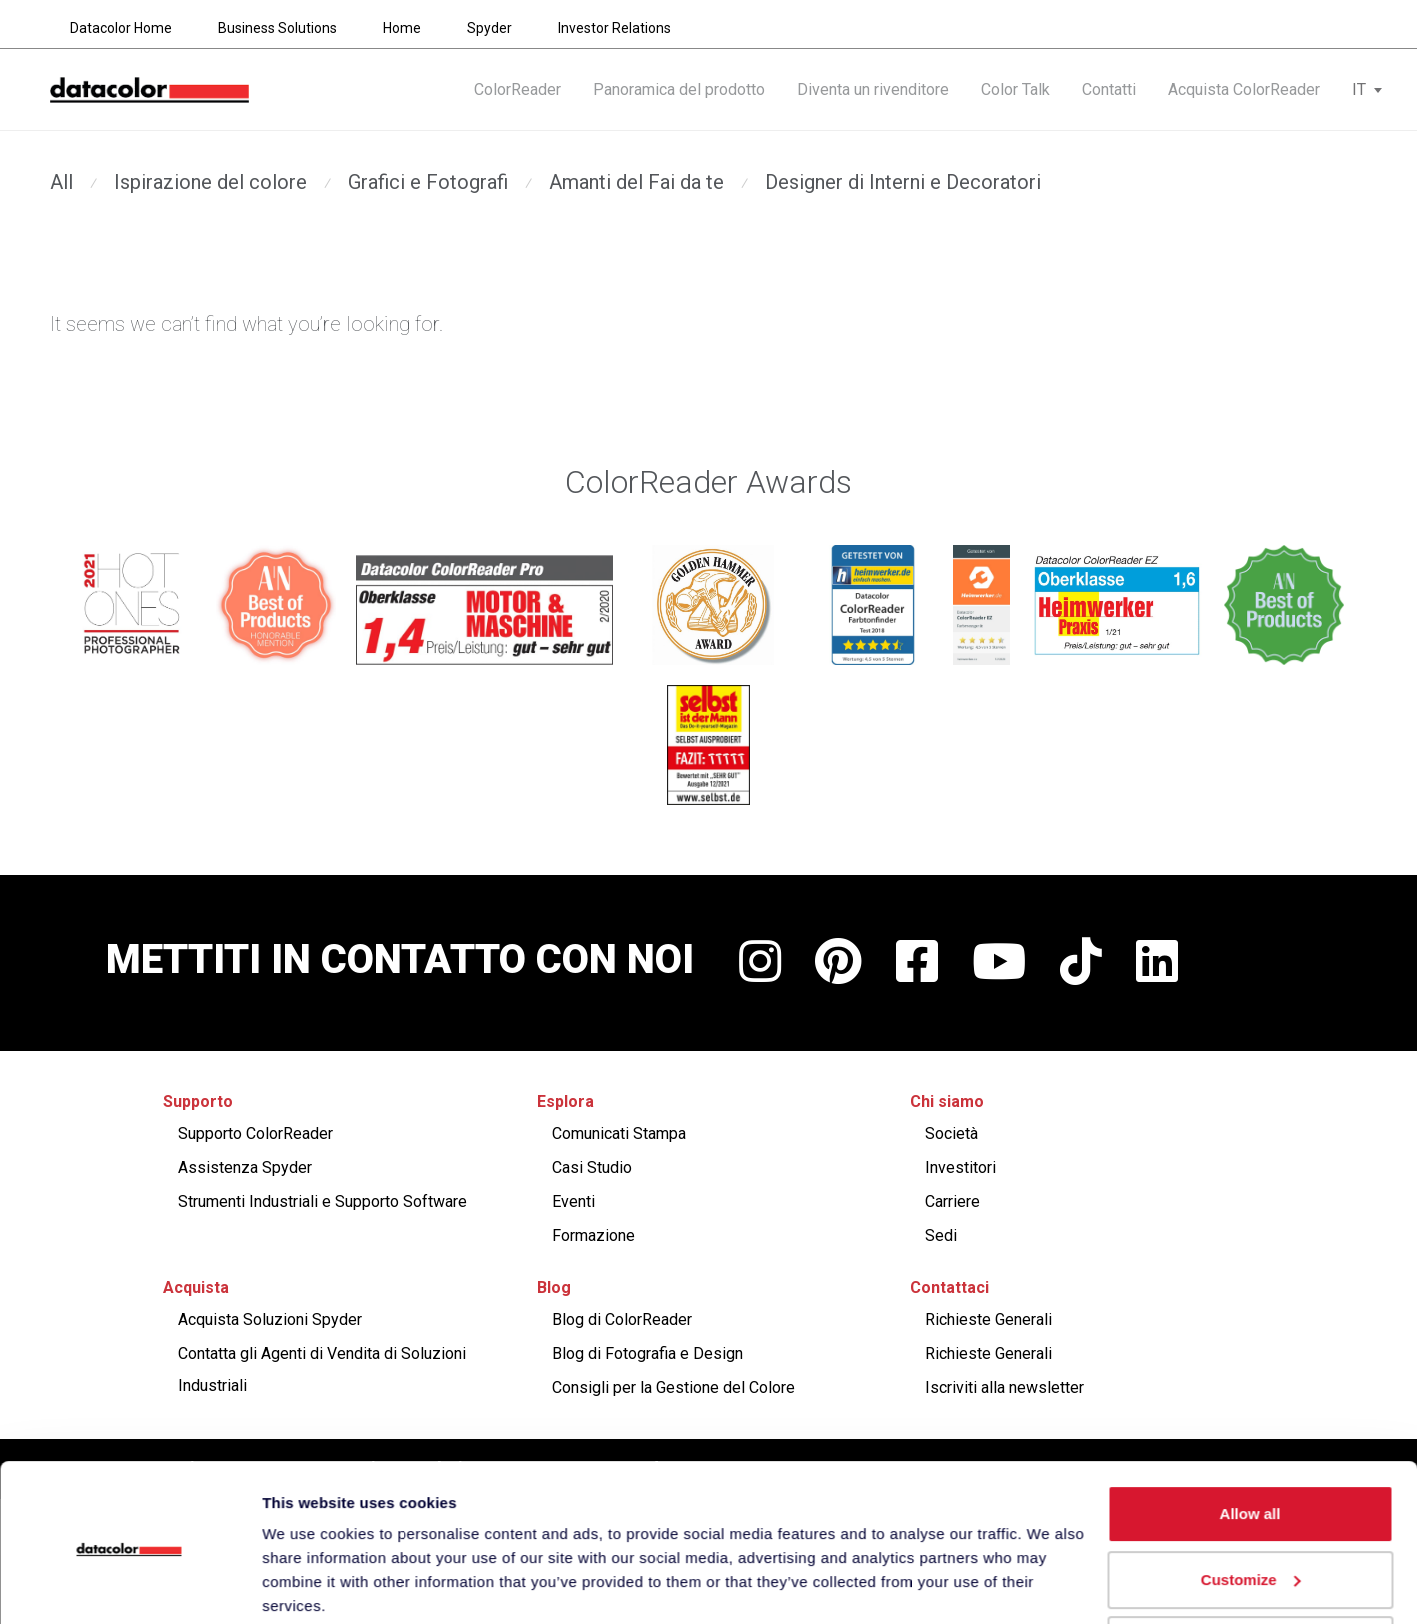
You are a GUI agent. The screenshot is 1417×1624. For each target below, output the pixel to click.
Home (402, 28)
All (61, 182)
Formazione (593, 1235)
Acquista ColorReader (1244, 91)
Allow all (1250, 1437)
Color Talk (1015, 91)
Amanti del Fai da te (636, 182)
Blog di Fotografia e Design (647, 1353)
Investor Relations (614, 28)
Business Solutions (277, 28)
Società (951, 1133)
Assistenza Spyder (245, 1167)
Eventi (573, 1201)
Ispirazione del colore (210, 182)
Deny (1250, 1568)
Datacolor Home (121, 28)
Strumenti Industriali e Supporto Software (322, 1201)
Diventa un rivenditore (873, 91)
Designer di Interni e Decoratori (903, 182)
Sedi (941, 1235)
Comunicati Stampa (619, 1133)
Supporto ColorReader (255, 1133)
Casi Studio (592, 1167)
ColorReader (517, 91)
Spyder (489, 28)
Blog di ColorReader (622, 1319)
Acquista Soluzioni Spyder (270, 1319)
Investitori (960, 1167)
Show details (308, 1584)
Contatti (1109, 91)
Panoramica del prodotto (679, 91)
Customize (1251, 1502)
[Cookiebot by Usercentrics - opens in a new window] (129, 1585)
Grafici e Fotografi (428, 182)
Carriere (952, 1201)
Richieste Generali (988, 1319)
